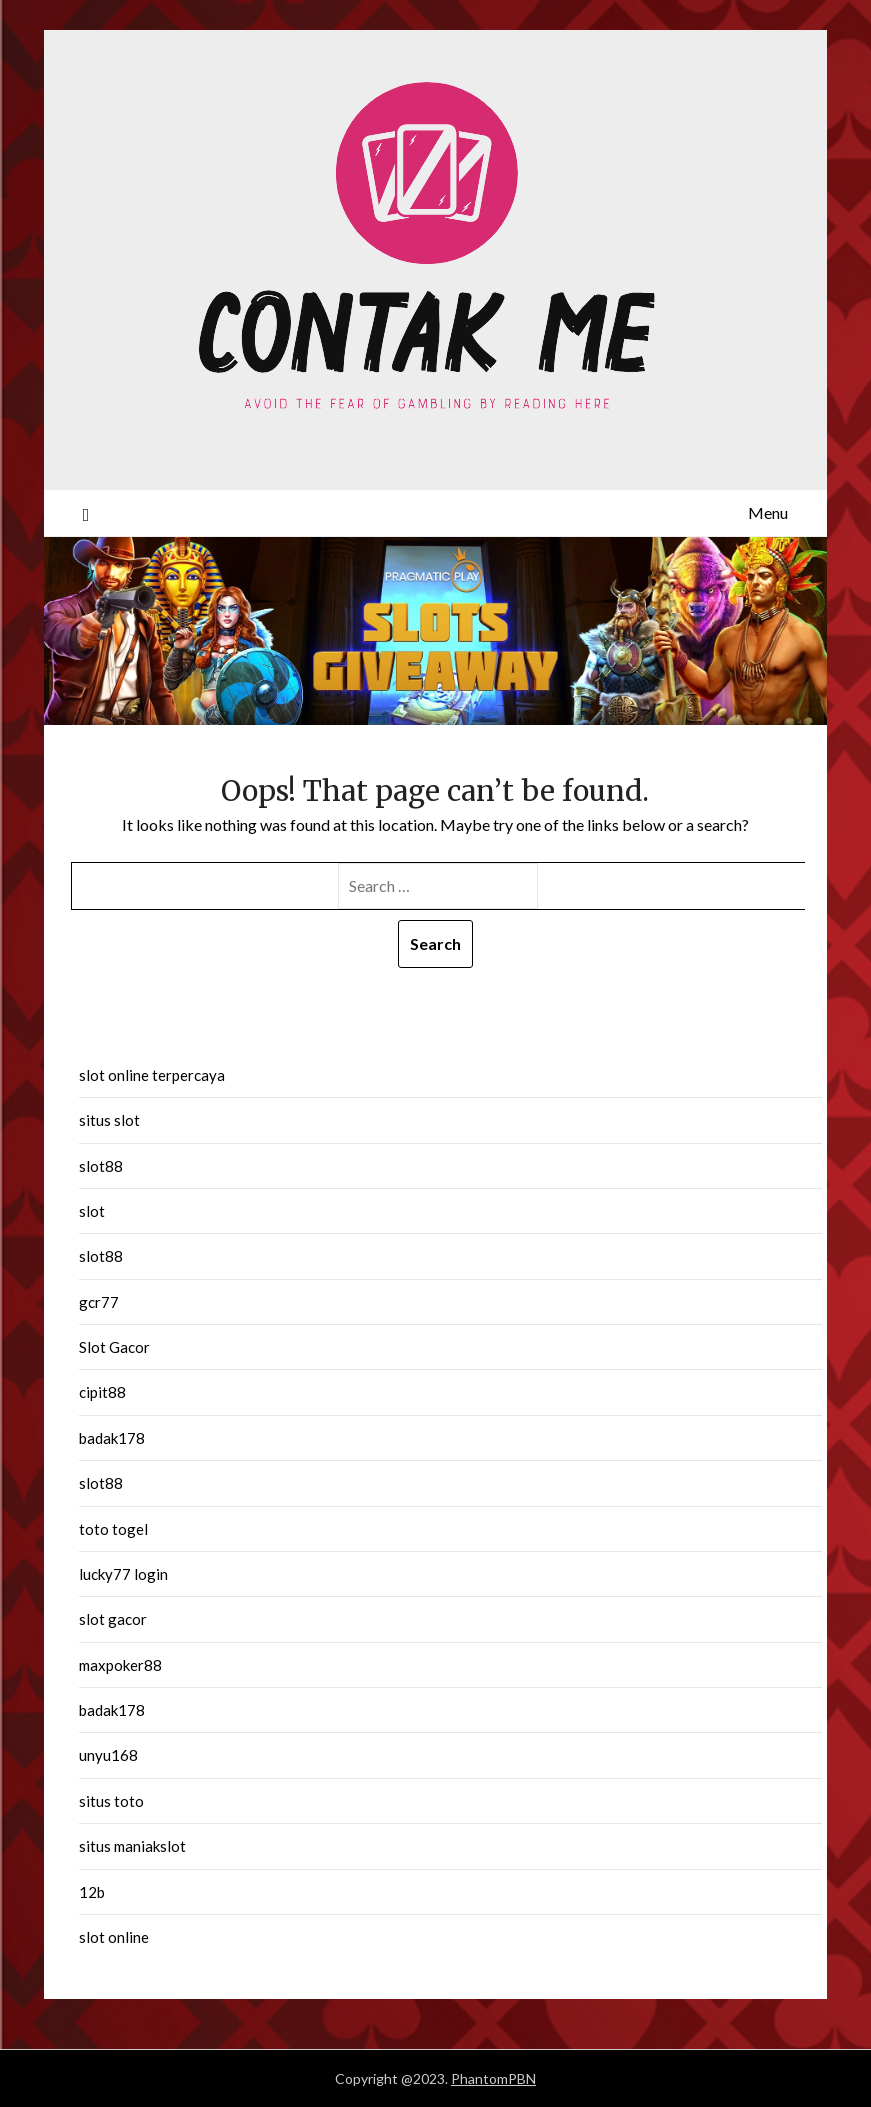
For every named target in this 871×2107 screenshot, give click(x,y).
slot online (114, 1937)
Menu (768, 512)
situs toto (111, 1801)
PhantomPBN (493, 2078)
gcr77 (99, 1302)
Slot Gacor (114, 1347)
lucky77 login (123, 1574)
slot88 (101, 1166)
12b (92, 1892)
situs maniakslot (132, 1846)
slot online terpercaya (152, 1075)
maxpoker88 (120, 1665)
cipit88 (102, 1392)
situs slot (109, 1120)
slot (92, 1211)
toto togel (113, 1529)
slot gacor (113, 1619)
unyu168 (108, 1755)
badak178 (112, 1438)
